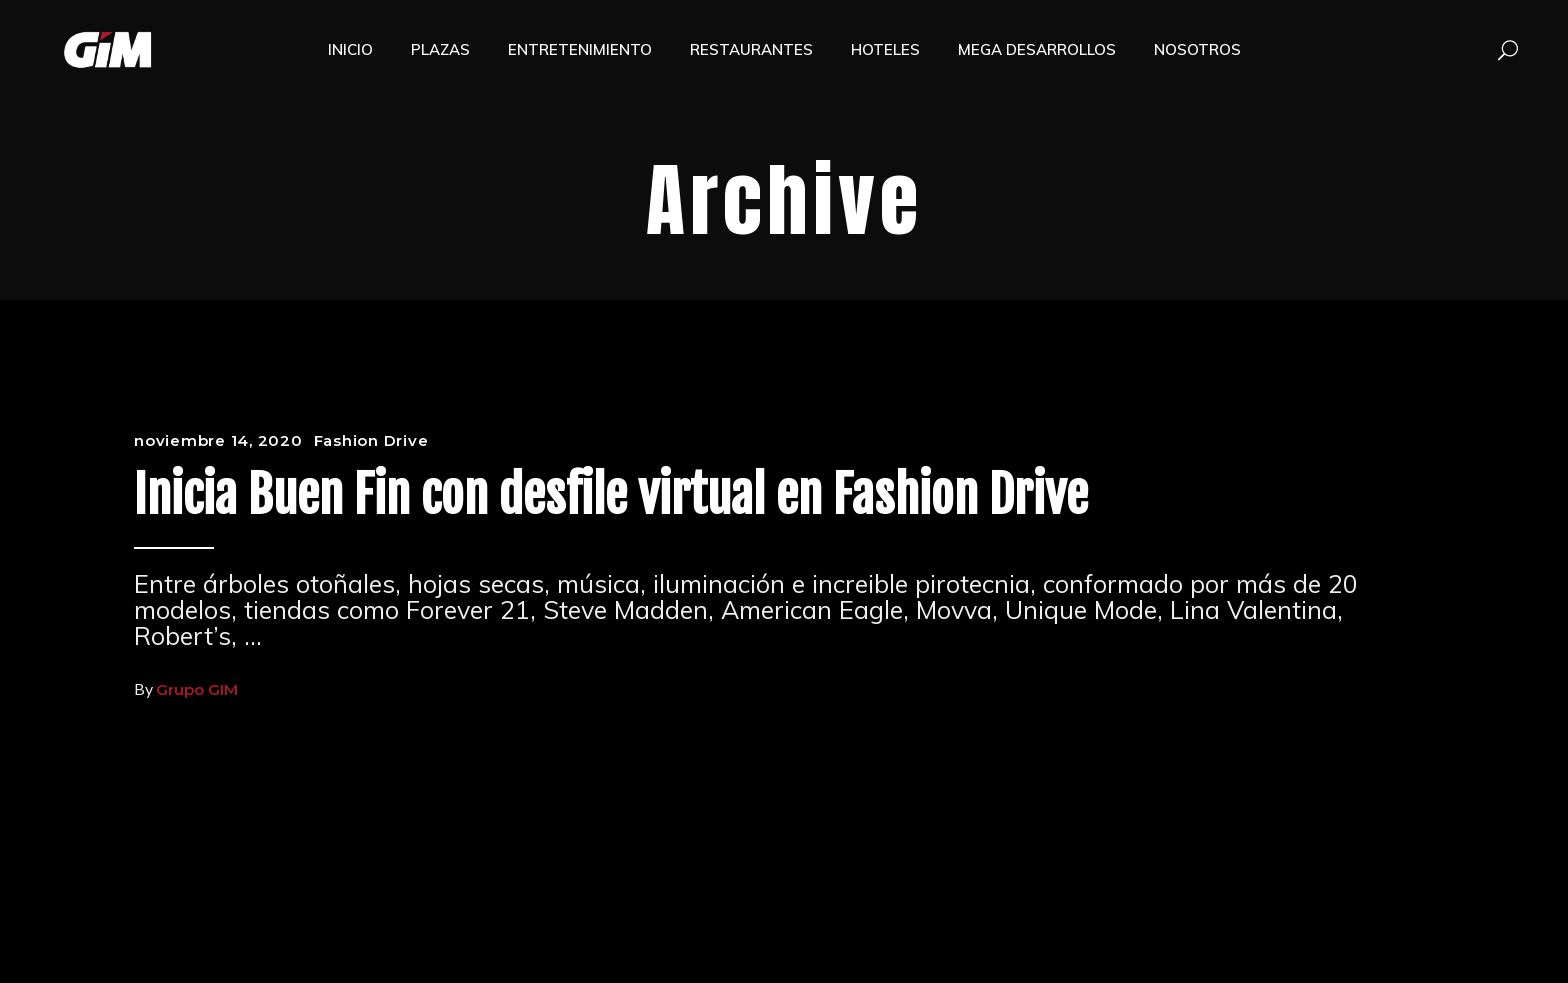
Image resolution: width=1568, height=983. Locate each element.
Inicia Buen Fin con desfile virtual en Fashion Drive (611, 495)
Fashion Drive (371, 440)
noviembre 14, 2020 (218, 440)
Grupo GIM (197, 689)
